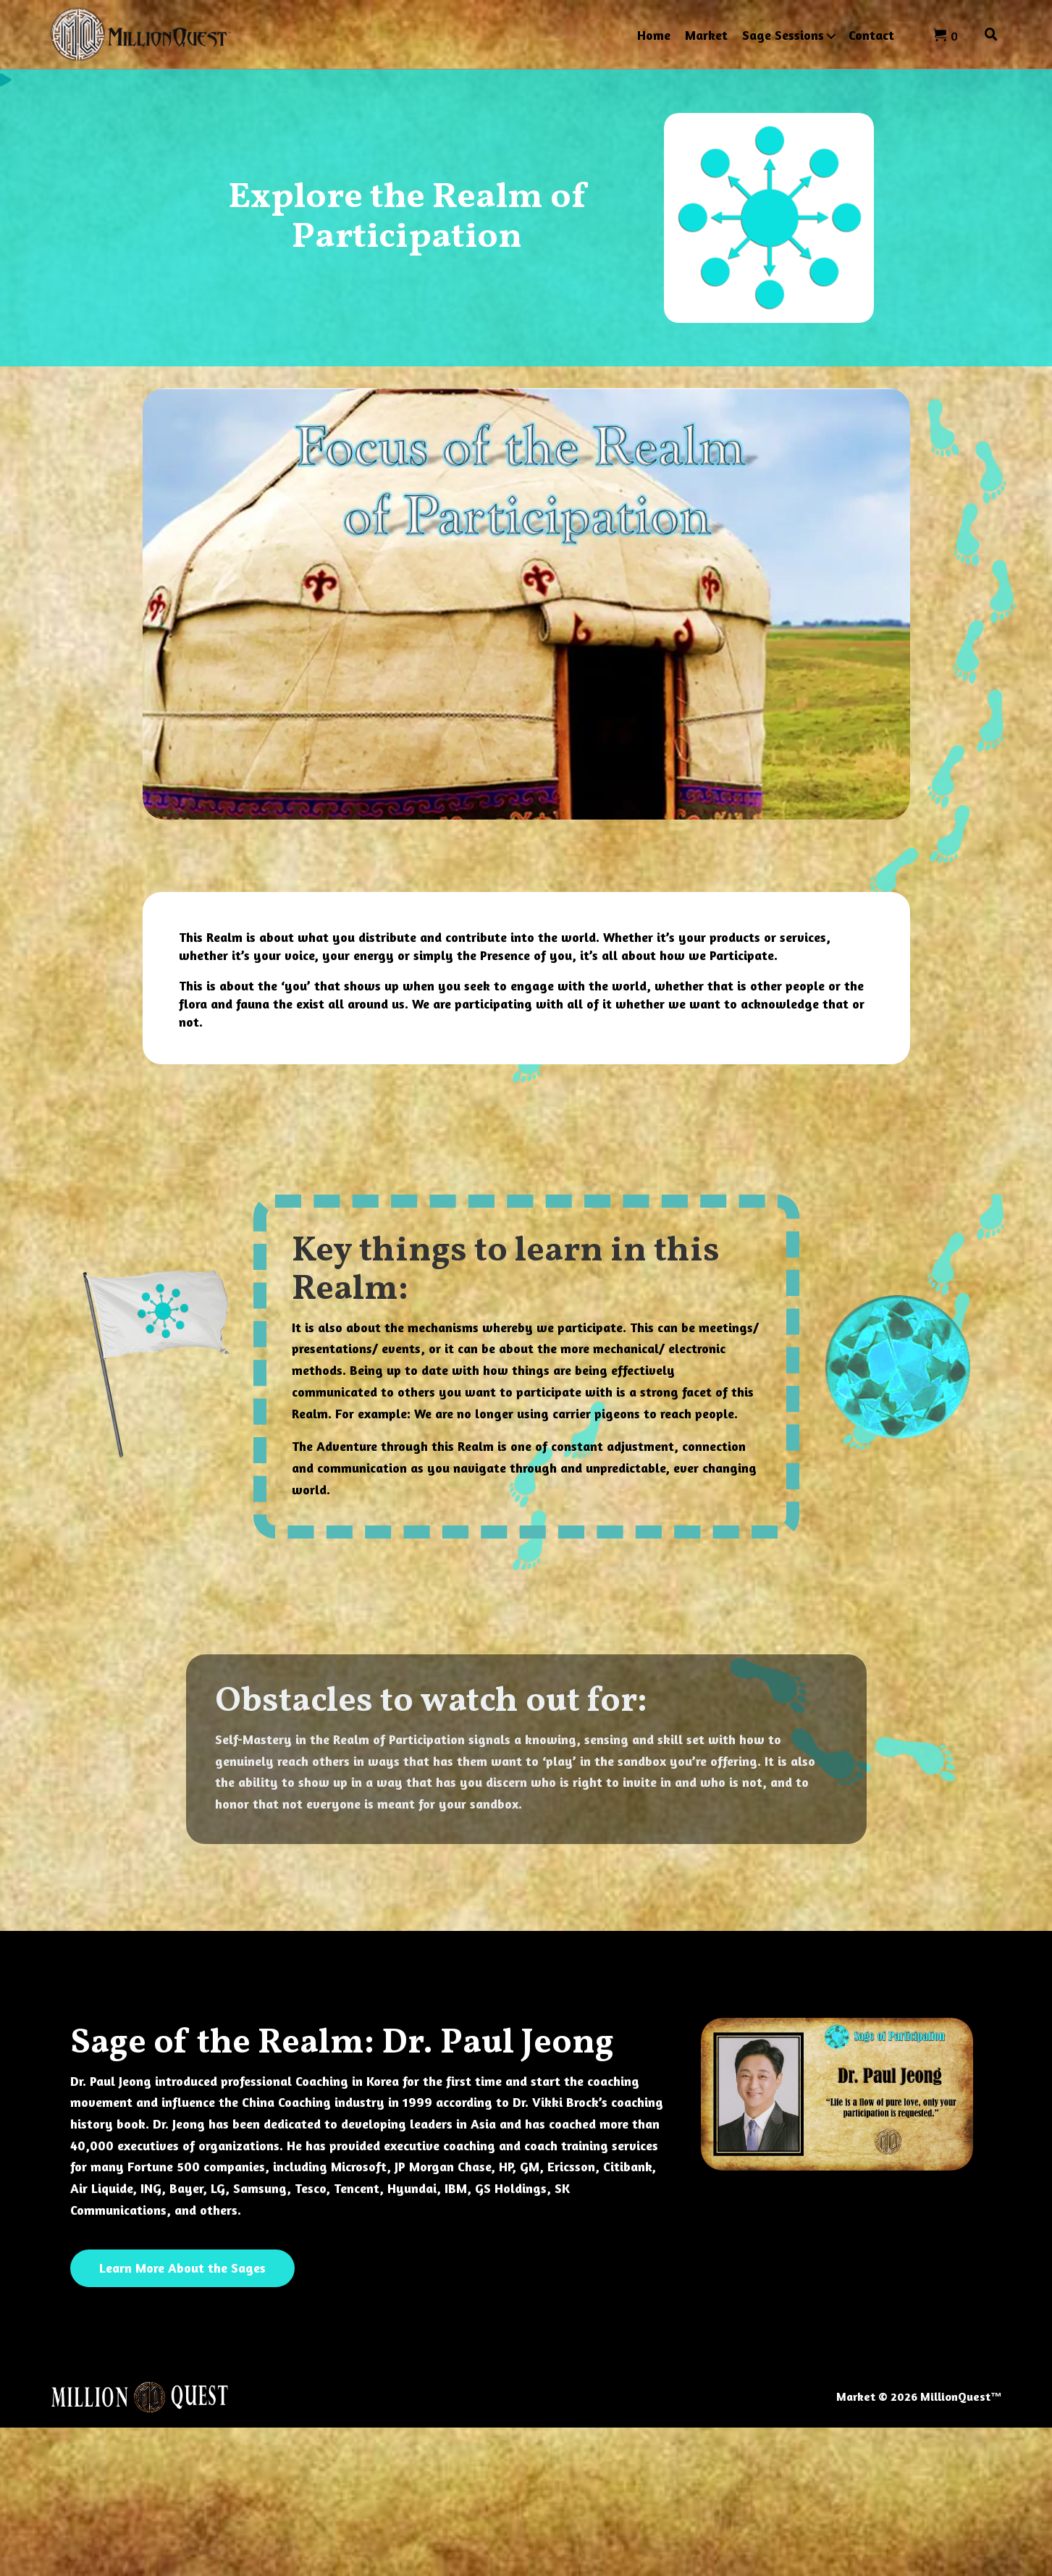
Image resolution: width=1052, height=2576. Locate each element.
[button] (831, 36)
